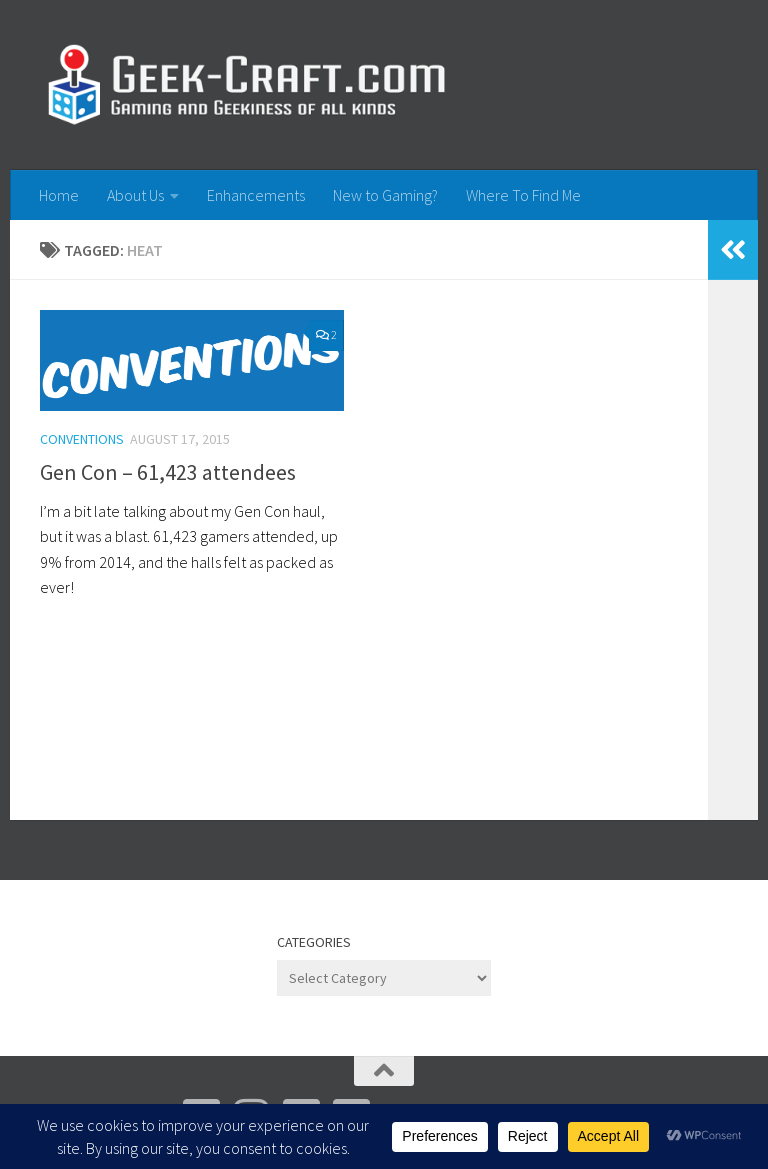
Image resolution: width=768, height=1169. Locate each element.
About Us (135, 195)
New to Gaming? (385, 195)
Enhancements (256, 195)
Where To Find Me (523, 195)
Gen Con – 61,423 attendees (168, 472)
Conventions (82, 439)
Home (59, 195)
